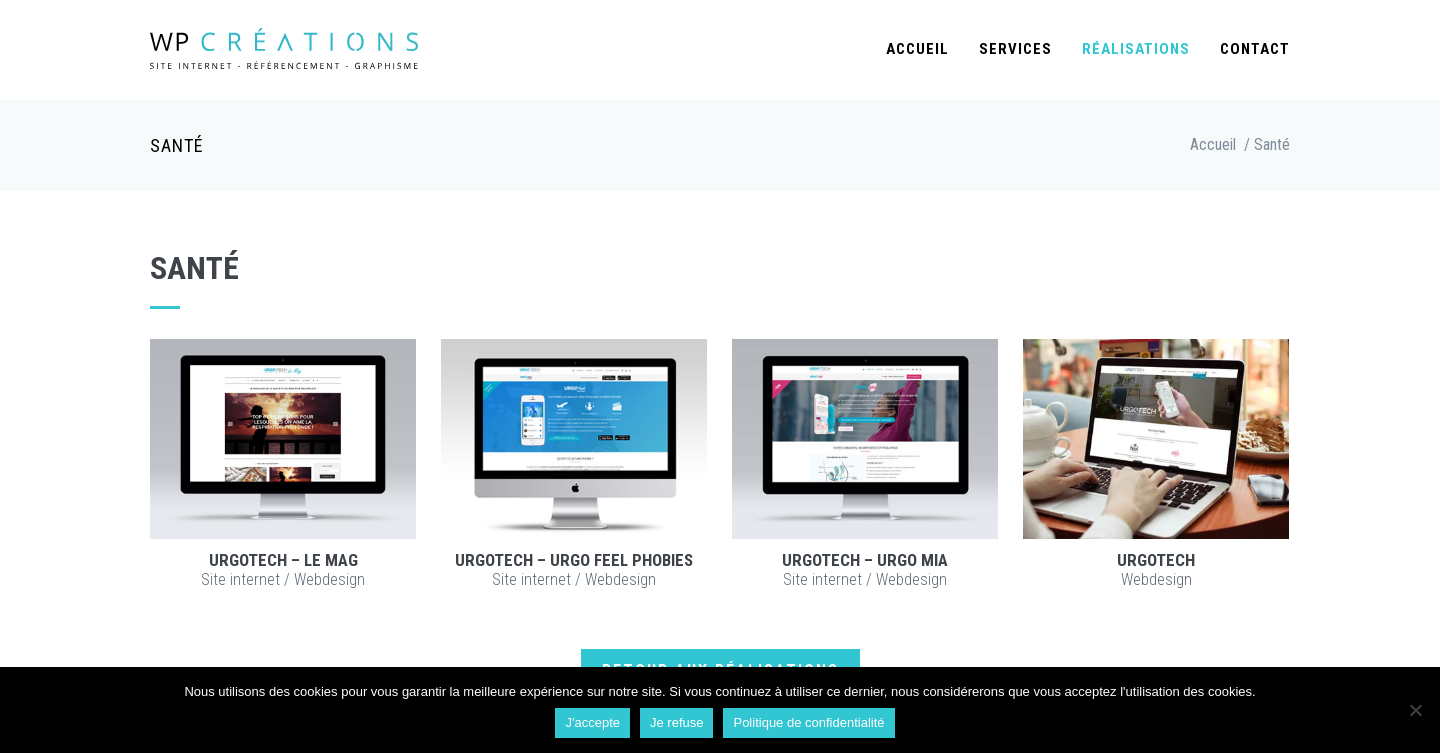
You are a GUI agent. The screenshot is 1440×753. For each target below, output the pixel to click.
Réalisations (1136, 49)
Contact (1255, 49)
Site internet (240, 579)
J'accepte (592, 722)
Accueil (917, 49)
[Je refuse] (1415, 710)
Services (1015, 49)
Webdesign (329, 579)
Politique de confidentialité (808, 722)
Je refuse (676, 722)
